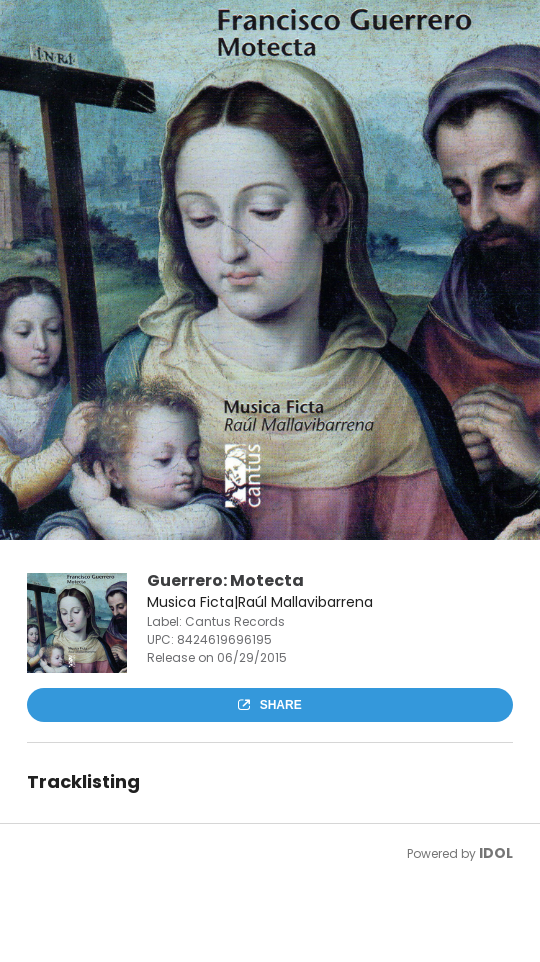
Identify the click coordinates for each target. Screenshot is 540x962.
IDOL (496, 853)
